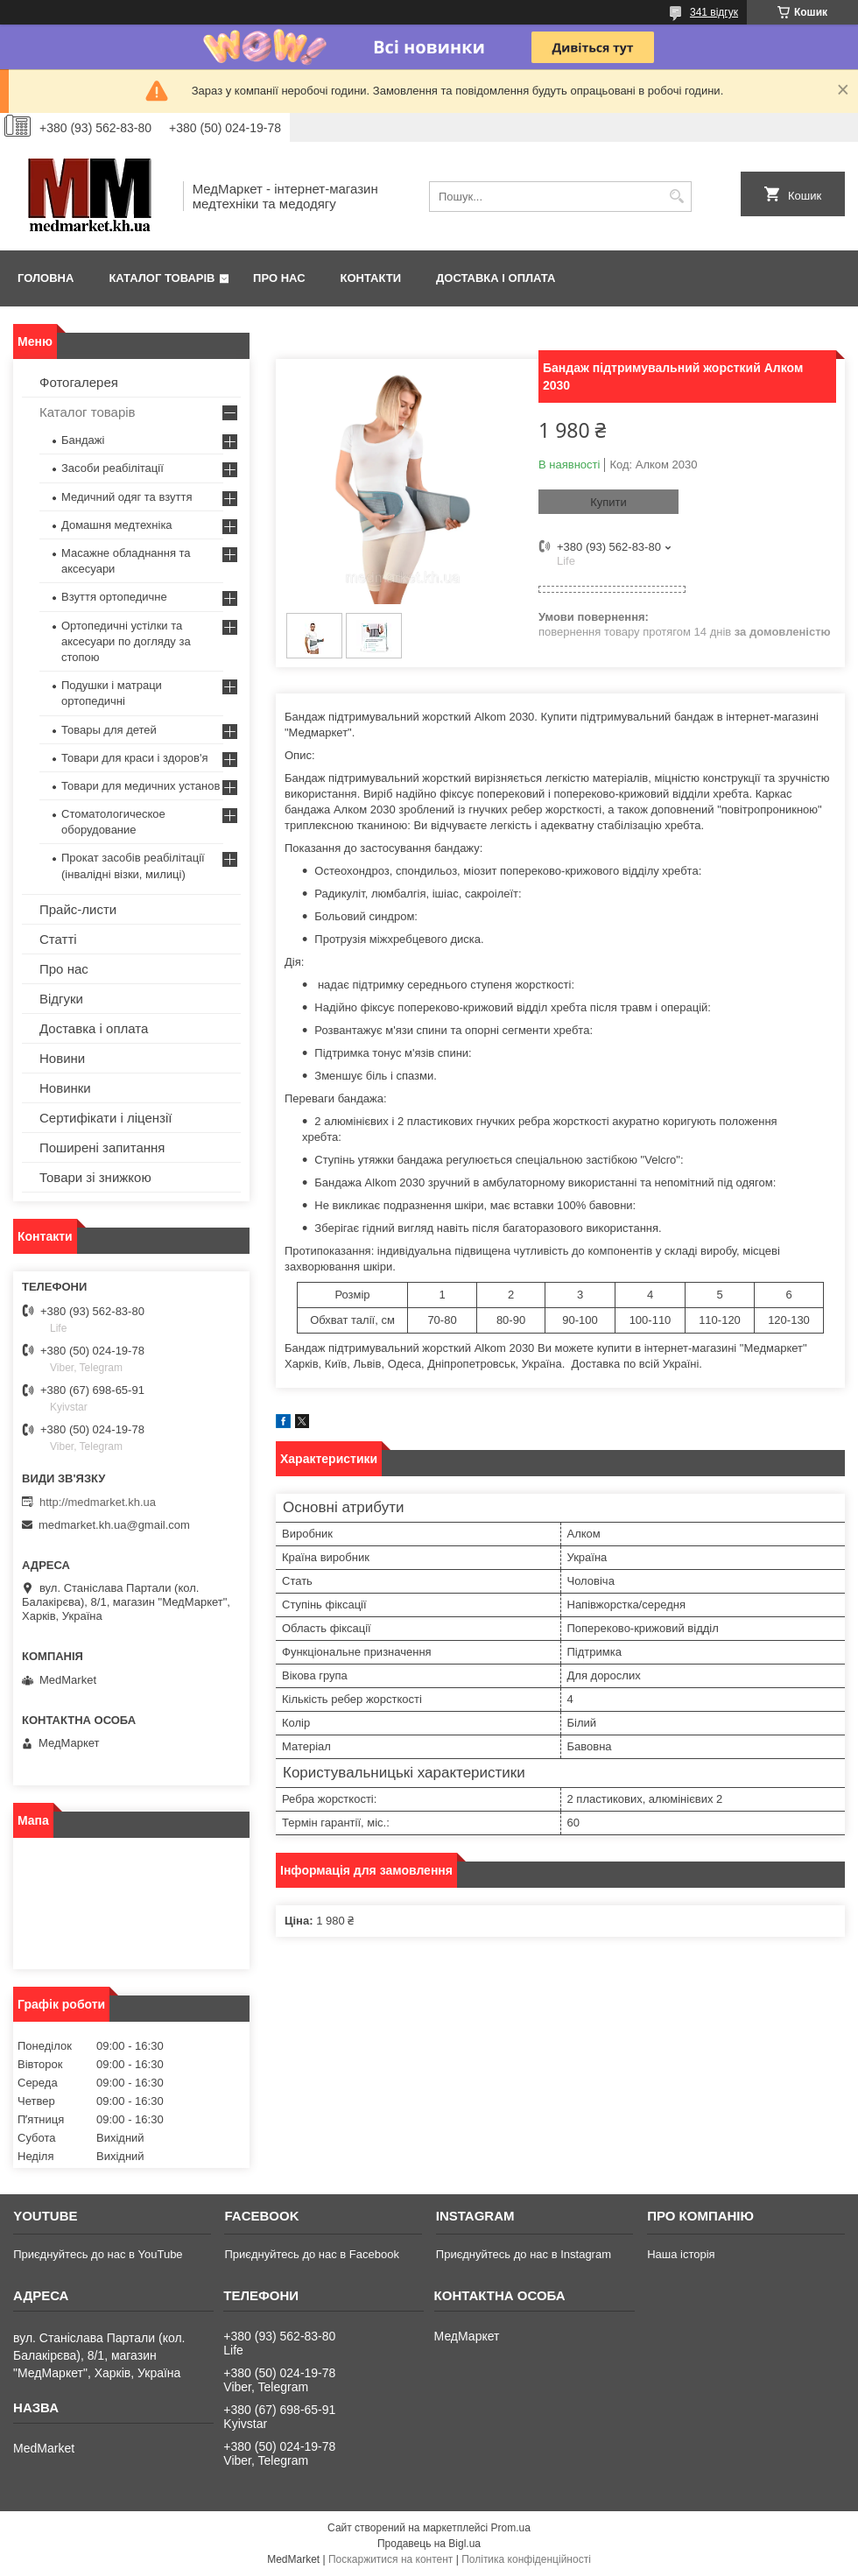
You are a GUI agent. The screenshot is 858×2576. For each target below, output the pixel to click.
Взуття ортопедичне (114, 596)
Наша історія (680, 2254)
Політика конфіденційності (526, 2559)
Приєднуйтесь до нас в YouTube (97, 2254)
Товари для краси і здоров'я (134, 757)
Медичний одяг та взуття (126, 496)
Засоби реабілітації (112, 468)
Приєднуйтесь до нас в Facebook (311, 2254)
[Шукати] (676, 196)
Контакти (371, 278)
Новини (62, 1058)
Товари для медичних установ (140, 785)
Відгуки (61, 998)
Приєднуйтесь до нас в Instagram (523, 2254)
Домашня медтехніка (116, 524)
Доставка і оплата (495, 278)
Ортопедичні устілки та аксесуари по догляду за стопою (126, 641)
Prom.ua (511, 2528)
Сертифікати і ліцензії (105, 1117)
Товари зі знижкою (95, 1177)
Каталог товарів (161, 278)
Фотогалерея (78, 382)
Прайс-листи (77, 909)
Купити (608, 502)
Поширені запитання (102, 1147)
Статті (58, 939)
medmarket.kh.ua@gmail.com (114, 1524)
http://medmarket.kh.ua (97, 1502)
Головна (46, 278)
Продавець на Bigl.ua (429, 2543)
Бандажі (82, 440)
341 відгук (714, 12)
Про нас (279, 278)
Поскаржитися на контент (390, 2559)
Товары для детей (109, 729)
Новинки (65, 1087)
